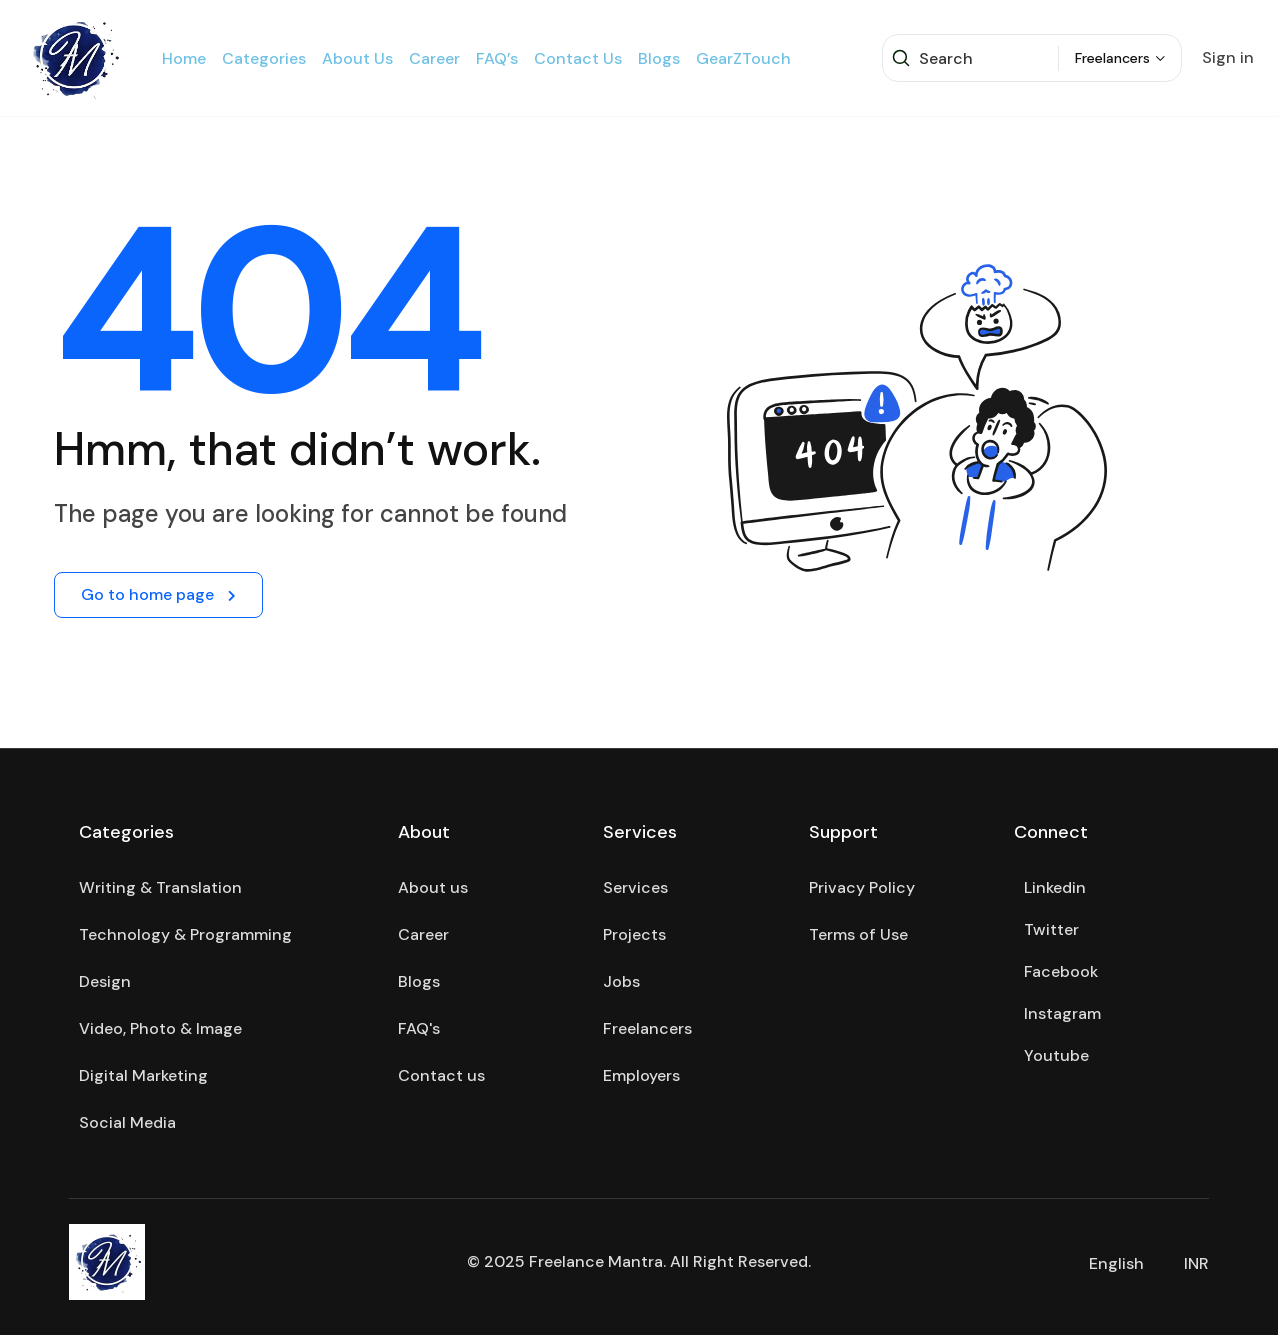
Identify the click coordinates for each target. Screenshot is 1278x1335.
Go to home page (158, 594)
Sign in (1228, 57)
